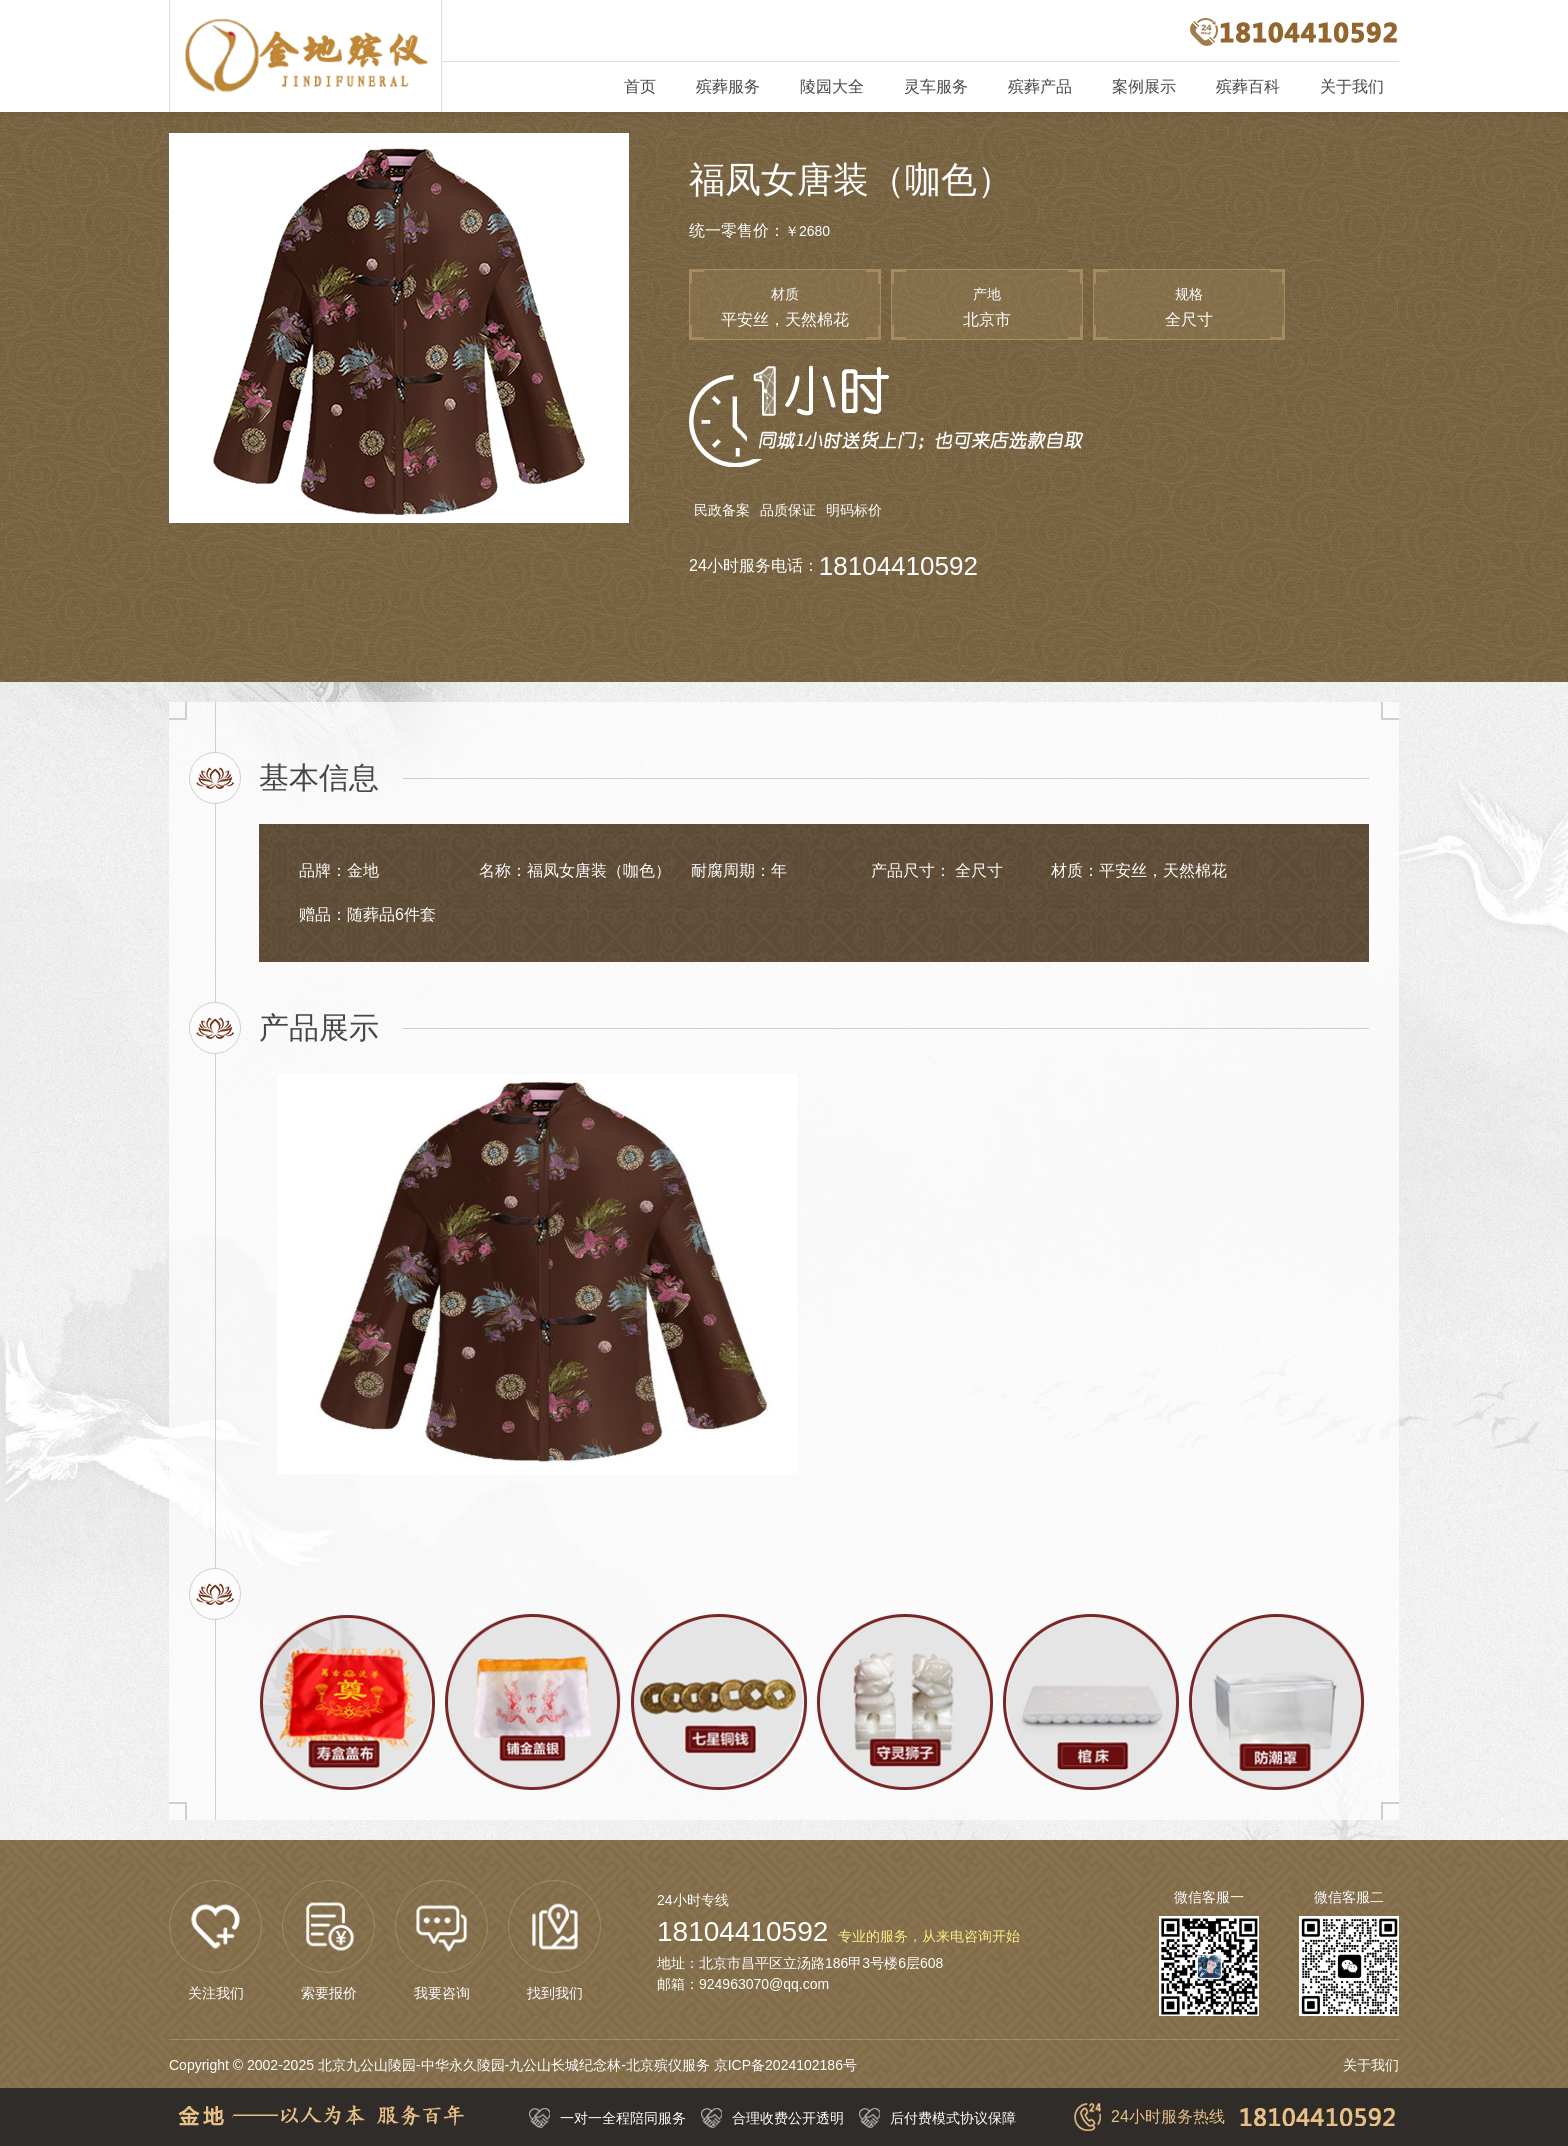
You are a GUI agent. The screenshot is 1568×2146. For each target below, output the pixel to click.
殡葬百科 (1248, 86)
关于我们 (1352, 86)
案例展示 (1144, 86)
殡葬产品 (1040, 86)
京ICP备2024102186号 (785, 2065)
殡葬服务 (728, 86)
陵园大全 (832, 86)
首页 (640, 86)
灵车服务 (936, 86)
